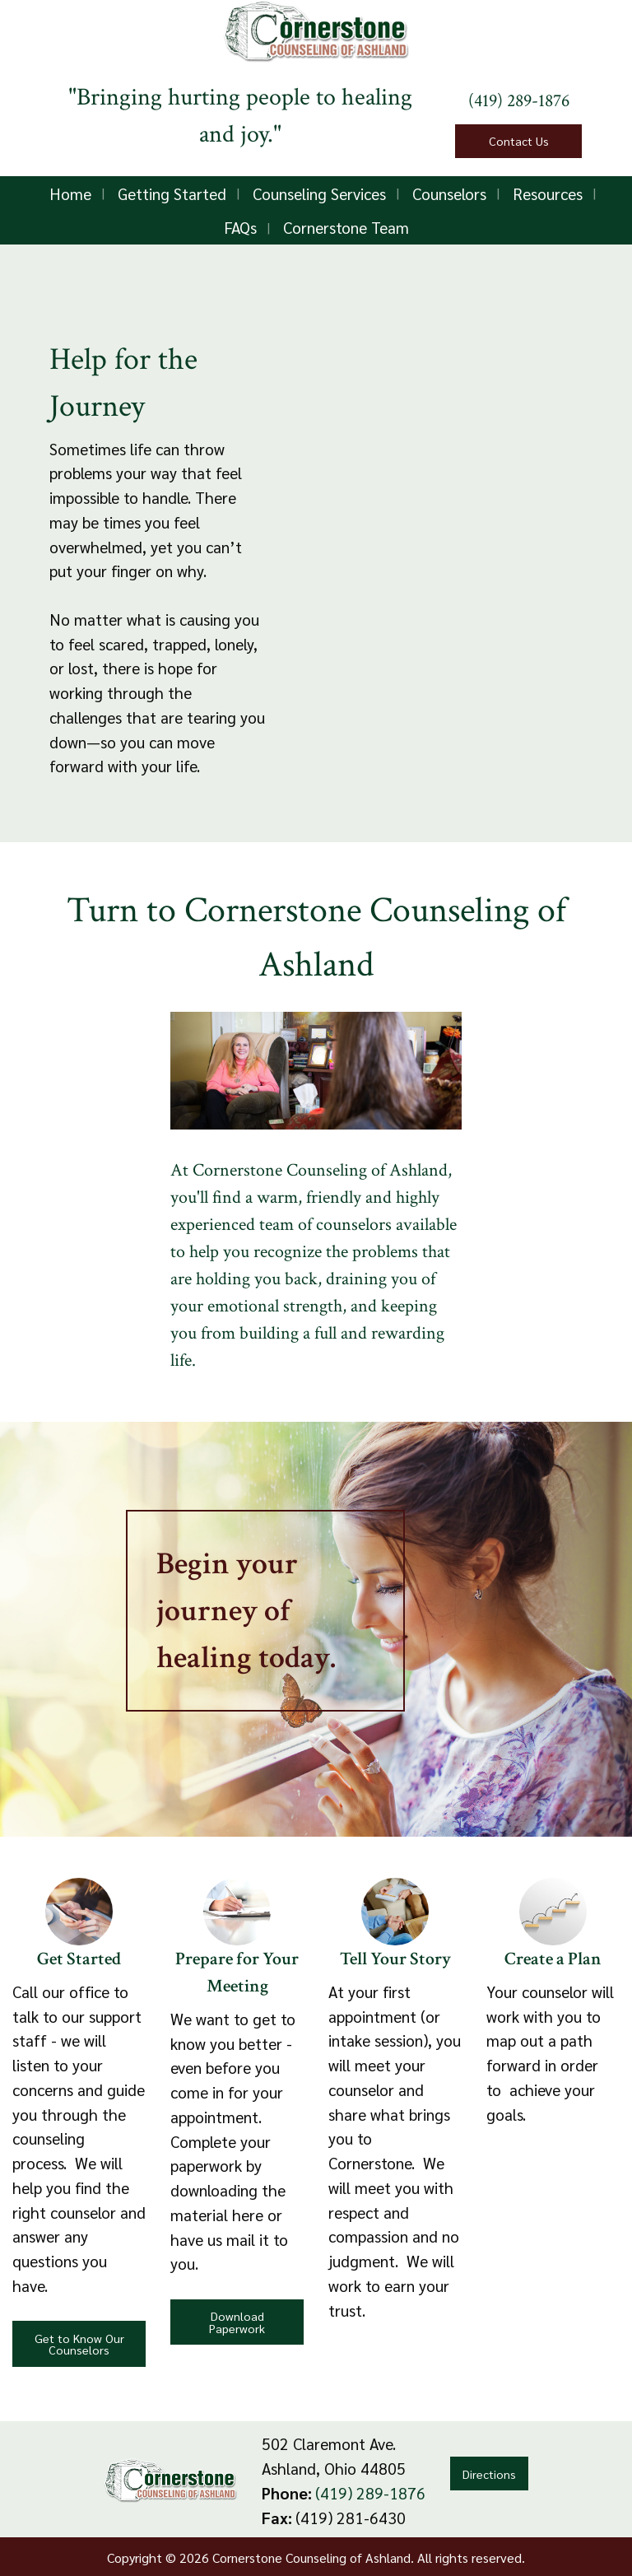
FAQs (240, 227)
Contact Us (519, 140)
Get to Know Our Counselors (79, 2344)
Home (70, 193)
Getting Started (172, 193)
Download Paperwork (237, 2321)
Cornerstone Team (346, 227)
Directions (489, 2474)
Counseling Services (319, 193)
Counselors (449, 193)
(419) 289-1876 (518, 101)
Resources (548, 193)
